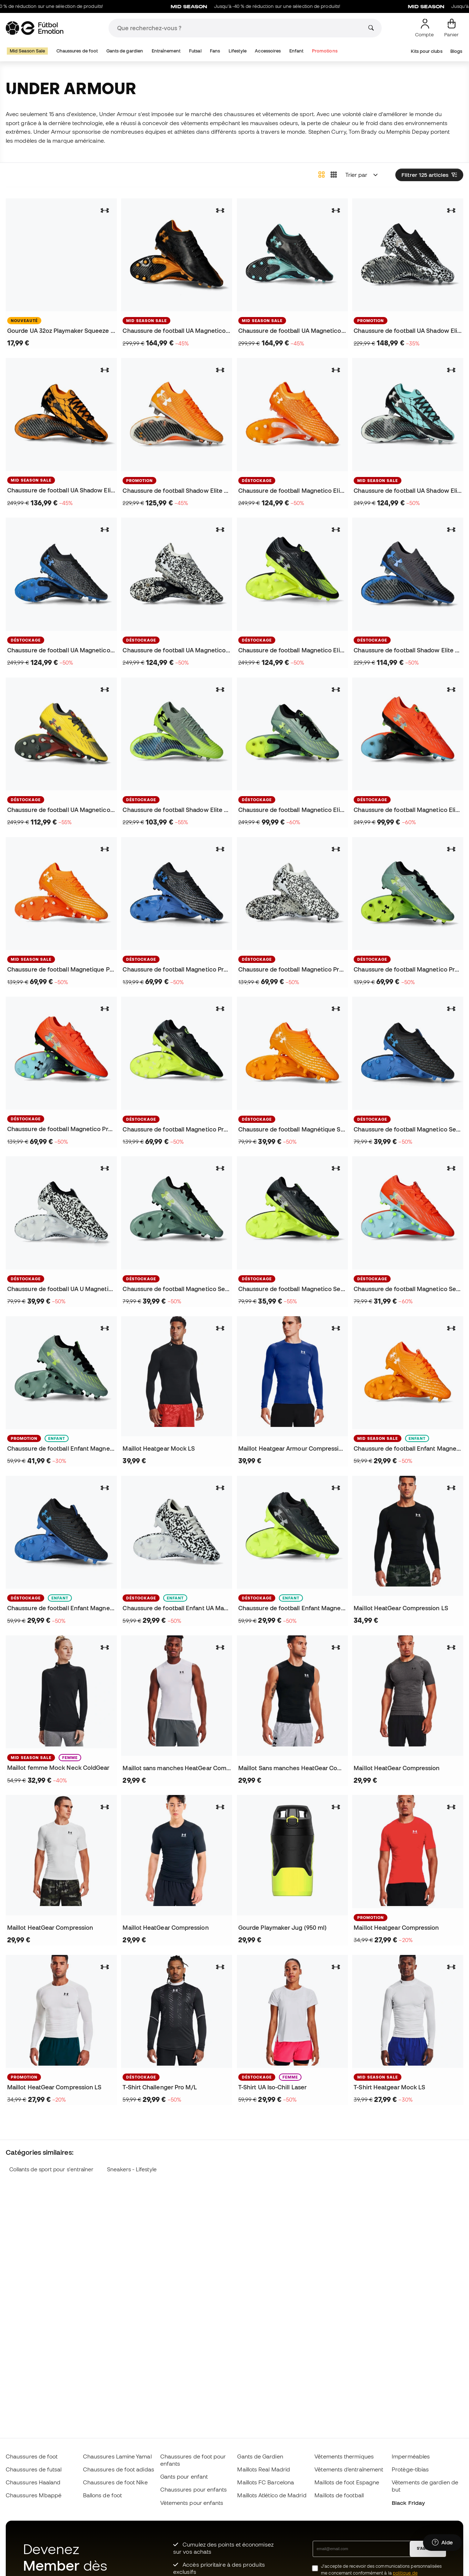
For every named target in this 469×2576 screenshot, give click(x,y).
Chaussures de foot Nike (115, 2482)
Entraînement (166, 51)
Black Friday (408, 2502)
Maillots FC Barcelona (265, 2482)
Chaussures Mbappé (33, 2495)
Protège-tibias (410, 2469)
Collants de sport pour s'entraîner (51, 2169)
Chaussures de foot (77, 51)
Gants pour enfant (184, 2476)
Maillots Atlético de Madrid (271, 2495)
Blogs (456, 51)
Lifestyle (238, 51)
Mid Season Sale (27, 51)
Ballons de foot (102, 2495)
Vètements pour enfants (192, 2502)
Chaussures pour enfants (193, 2489)
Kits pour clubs (426, 51)
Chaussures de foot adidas (118, 2469)
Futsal (195, 51)
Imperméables (411, 2456)
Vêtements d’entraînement (348, 2469)
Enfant (296, 51)
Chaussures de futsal (34, 2469)
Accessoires (268, 51)
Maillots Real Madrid (263, 2469)
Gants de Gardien (260, 2456)
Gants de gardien (124, 51)
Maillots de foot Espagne (346, 2482)
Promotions (324, 51)
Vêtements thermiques (344, 2456)
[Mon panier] (451, 28)
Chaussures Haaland (33, 2482)
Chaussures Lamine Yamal (117, 2456)
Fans (215, 51)
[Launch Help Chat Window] (442, 2542)
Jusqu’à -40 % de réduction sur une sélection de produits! (287, 6)
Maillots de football (339, 2495)
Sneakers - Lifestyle (132, 2169)
